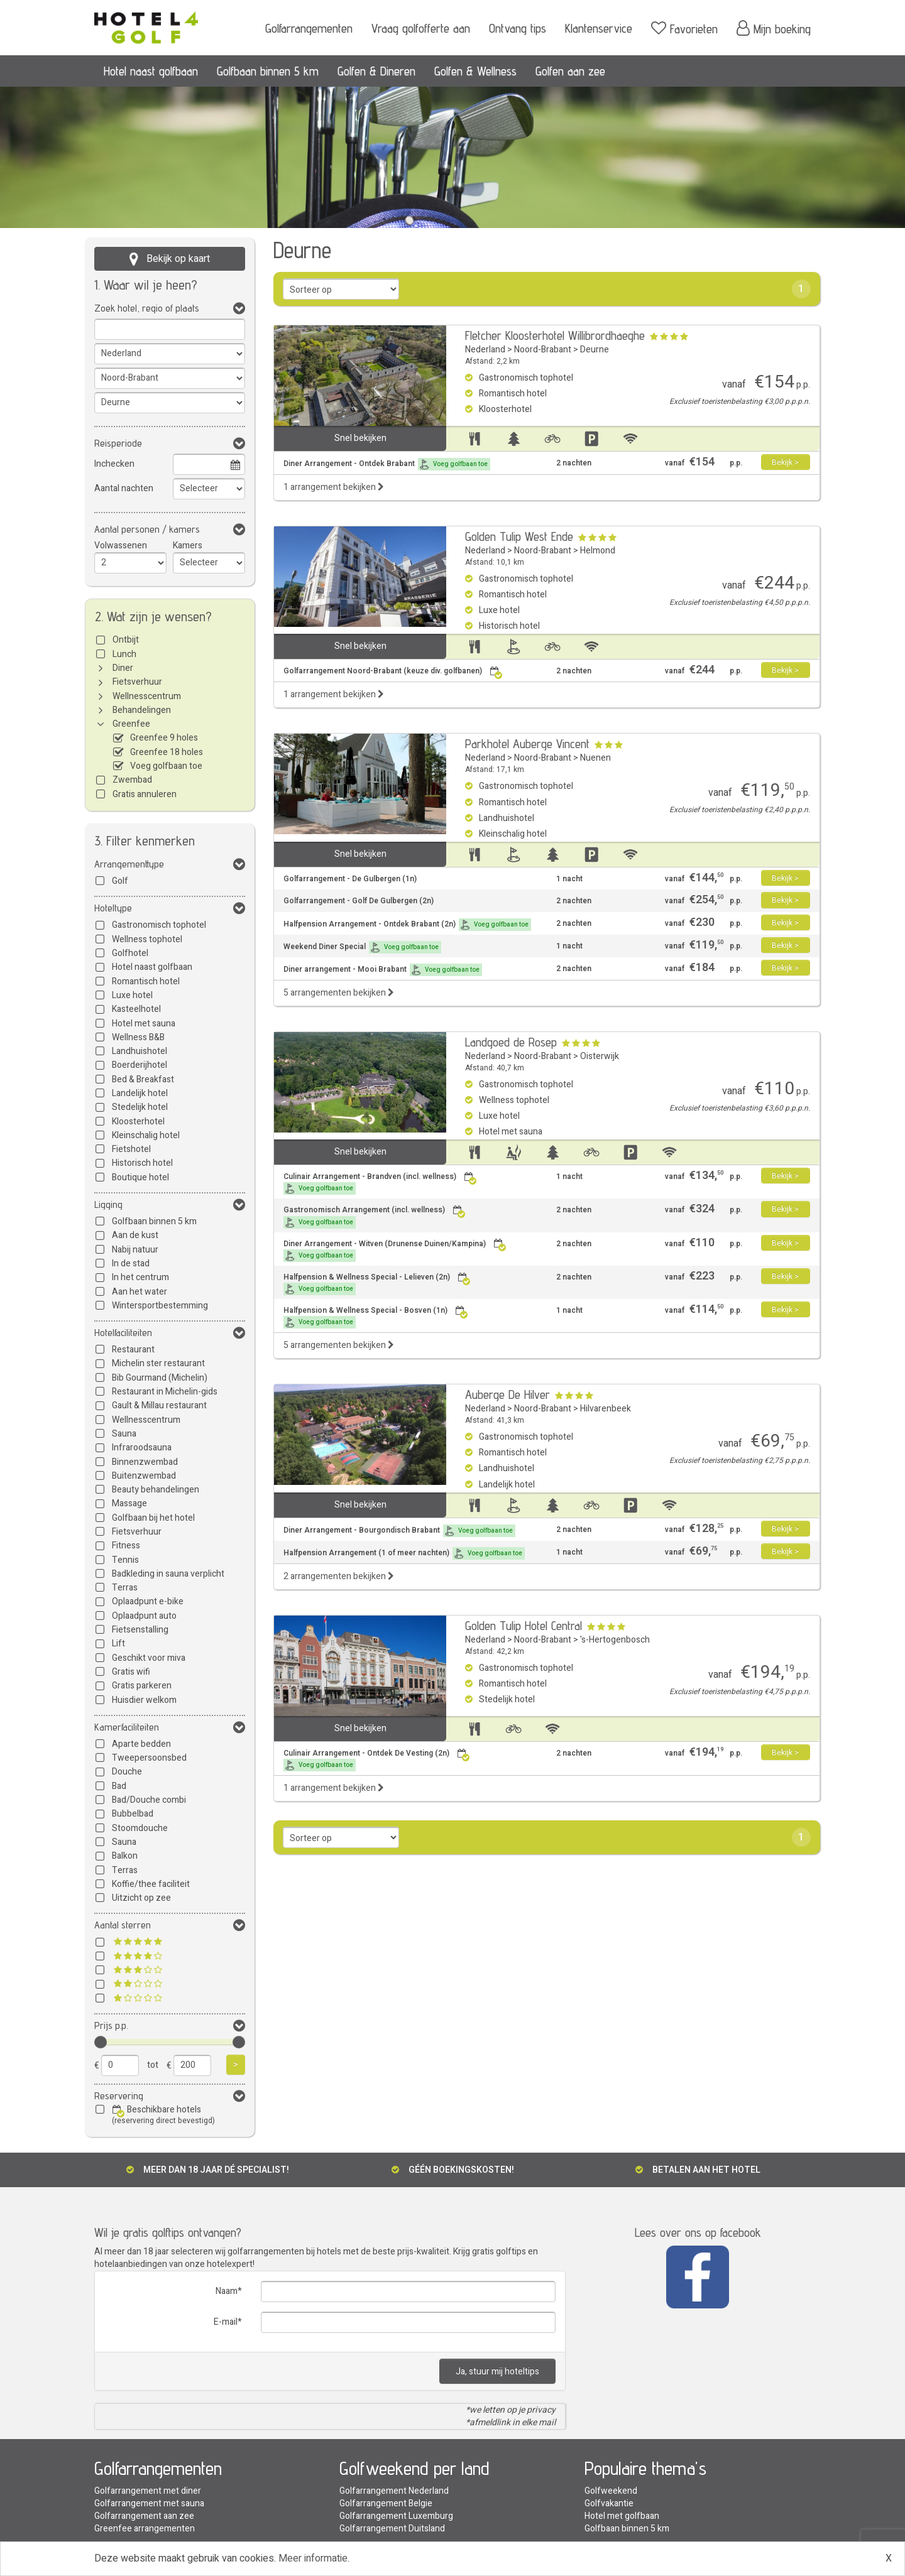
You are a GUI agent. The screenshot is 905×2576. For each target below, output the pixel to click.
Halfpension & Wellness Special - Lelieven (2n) (377, 1283)
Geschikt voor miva (148, 1658)
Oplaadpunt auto (144, 1615)
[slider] (100, 2042)
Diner (122, 668)
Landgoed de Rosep (511, 1042)
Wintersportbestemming (160, 1305)
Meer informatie (313, 2558)
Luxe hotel (132, 995)
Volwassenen (120, 545)
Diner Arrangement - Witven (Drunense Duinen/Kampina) (395, 1250)
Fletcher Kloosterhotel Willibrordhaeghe (555, 335)
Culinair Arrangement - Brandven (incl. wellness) (380, 1183)
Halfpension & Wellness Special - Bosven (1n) (375, 1317)
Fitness (126, 1545)
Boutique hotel (140, 1177)
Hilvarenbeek (605, 1408)
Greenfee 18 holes (166, 752)
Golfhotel (130, 953)
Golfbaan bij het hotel (153, 1517)
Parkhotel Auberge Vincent (527, 743)
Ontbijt (125, 639)
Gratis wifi (131, 1671)
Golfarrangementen (309, 28)
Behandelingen (141, 710)
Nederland (485, 349)
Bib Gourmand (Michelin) (159, 1377)
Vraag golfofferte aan (420, 28)
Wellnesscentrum (146, 696)
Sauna (124, 1433)
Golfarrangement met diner (147, 2490)
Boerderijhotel (139, 1065)
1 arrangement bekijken (333, 487)
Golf (120, 881)
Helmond (597, 550)
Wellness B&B (138, 1037)
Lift (118, 1643)
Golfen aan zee (570, 71)
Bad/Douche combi (149, 1800)
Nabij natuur (135, 1249)
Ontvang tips (517, 28)
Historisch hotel (142, 1163)
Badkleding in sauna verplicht (168, 1573)
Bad (119, 1786)
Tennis (125, 1560)
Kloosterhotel (138, 1121)
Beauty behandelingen (155, 1489)
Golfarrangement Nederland (394, 2490)
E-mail (226, 2322)
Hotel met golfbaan (621, 2516)
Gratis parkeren (142, 1685)
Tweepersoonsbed (149, 1757)
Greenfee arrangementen (144, 2528)
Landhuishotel (139, 1051)
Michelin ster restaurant (158, 1363)
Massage (129, 1503)
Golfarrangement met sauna (149, 2503)
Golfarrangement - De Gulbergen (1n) (350, 879)
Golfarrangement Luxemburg (396, 2516)
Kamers (187, 545)
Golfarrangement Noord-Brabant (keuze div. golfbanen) (393, 671)
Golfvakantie (609, 2503)
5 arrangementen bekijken (338, 992)
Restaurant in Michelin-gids (164, 1391)
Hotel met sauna (143, 1023)
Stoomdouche (140, 1828)
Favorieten (684, 28)
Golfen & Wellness (475, 71)
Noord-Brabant (542, 349)
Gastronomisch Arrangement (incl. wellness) (374, 1216)
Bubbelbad (132, 1813)
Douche (127, 1771)
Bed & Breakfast (143, 1079)
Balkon (125, 1855)
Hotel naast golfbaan (151, 71)
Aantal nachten (123, 488)
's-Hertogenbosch (615, 1639)
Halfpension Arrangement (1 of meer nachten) (404, 1553)
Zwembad (132, 779)
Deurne (594, 349)
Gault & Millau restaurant (159, 1405)
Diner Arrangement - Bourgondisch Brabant (399, 1530)
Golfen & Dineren (376, 71)
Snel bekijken (360, 438)
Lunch (124, 654)
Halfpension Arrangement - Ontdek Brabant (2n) (407, 924)
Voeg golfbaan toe (166, 766)
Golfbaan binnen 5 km (268, 71)
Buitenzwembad (144, 1475)
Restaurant (133, 1349)
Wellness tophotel (147, 939)
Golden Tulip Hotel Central (523, 1625)
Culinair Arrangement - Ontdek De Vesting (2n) (376, 1759)
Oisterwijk (599, 1056)
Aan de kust (135, 1235)
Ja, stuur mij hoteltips (497, 2371)
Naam (227, 2291)
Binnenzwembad (145, 1462)
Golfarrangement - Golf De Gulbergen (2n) (358, 901)
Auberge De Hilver (507, 1394)
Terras (125, 1587)
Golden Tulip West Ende (519, 536)
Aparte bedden (141, 1744)
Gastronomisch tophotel (159, 925)
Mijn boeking (774, 28)
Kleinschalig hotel (146, 1135)
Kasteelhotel (136, 1009)
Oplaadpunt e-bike (148, 1601)
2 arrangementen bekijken (338, 1576)
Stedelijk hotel (140, 1107)
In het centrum (140, 1277)
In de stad (131, 1263)
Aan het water (139, 1291)
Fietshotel (131, 1149)
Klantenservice (598, 28)
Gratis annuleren (144, 794)
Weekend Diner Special (362, 947)
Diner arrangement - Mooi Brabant (382, 970)
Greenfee (131, 724)
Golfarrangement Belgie (385, 2503)
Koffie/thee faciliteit (151, 1884)
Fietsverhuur (137, 681)
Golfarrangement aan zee (144, 2516)
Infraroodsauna (142, 1447)
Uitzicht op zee (141, 1898)
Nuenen (595, 757)
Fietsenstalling (140, 1629)
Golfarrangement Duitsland (392, 2528)
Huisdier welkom (144, 1700)
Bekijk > (785, 462)
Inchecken (114, 463)
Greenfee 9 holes (164, 737)
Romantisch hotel (146, 981)
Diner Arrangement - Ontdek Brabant (386, 464)
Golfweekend (610, 2490)
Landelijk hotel (140, 1093)
